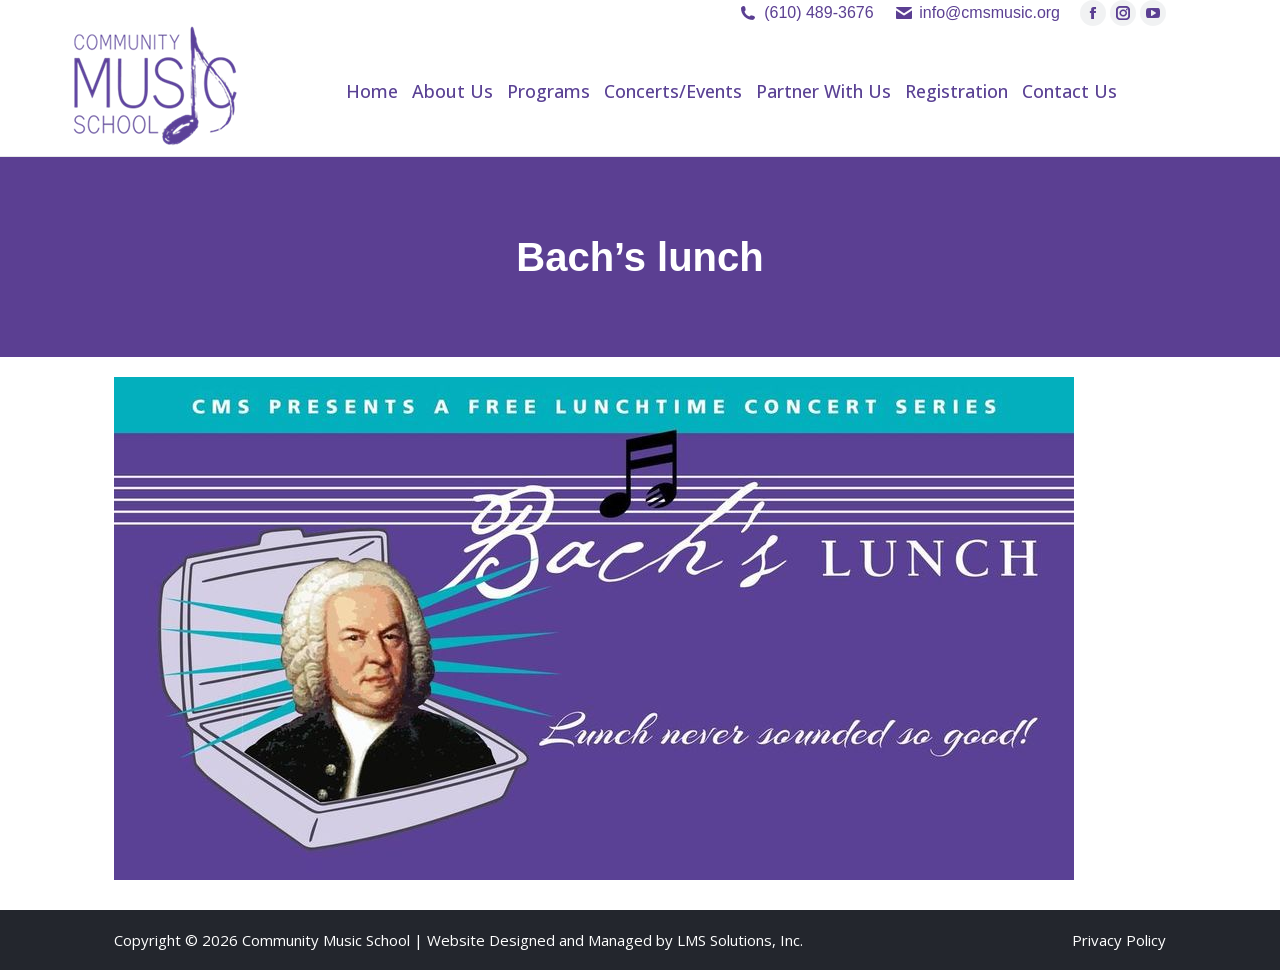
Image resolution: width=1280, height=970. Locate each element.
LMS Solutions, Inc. (740, 940)
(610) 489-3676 (818, 12)
